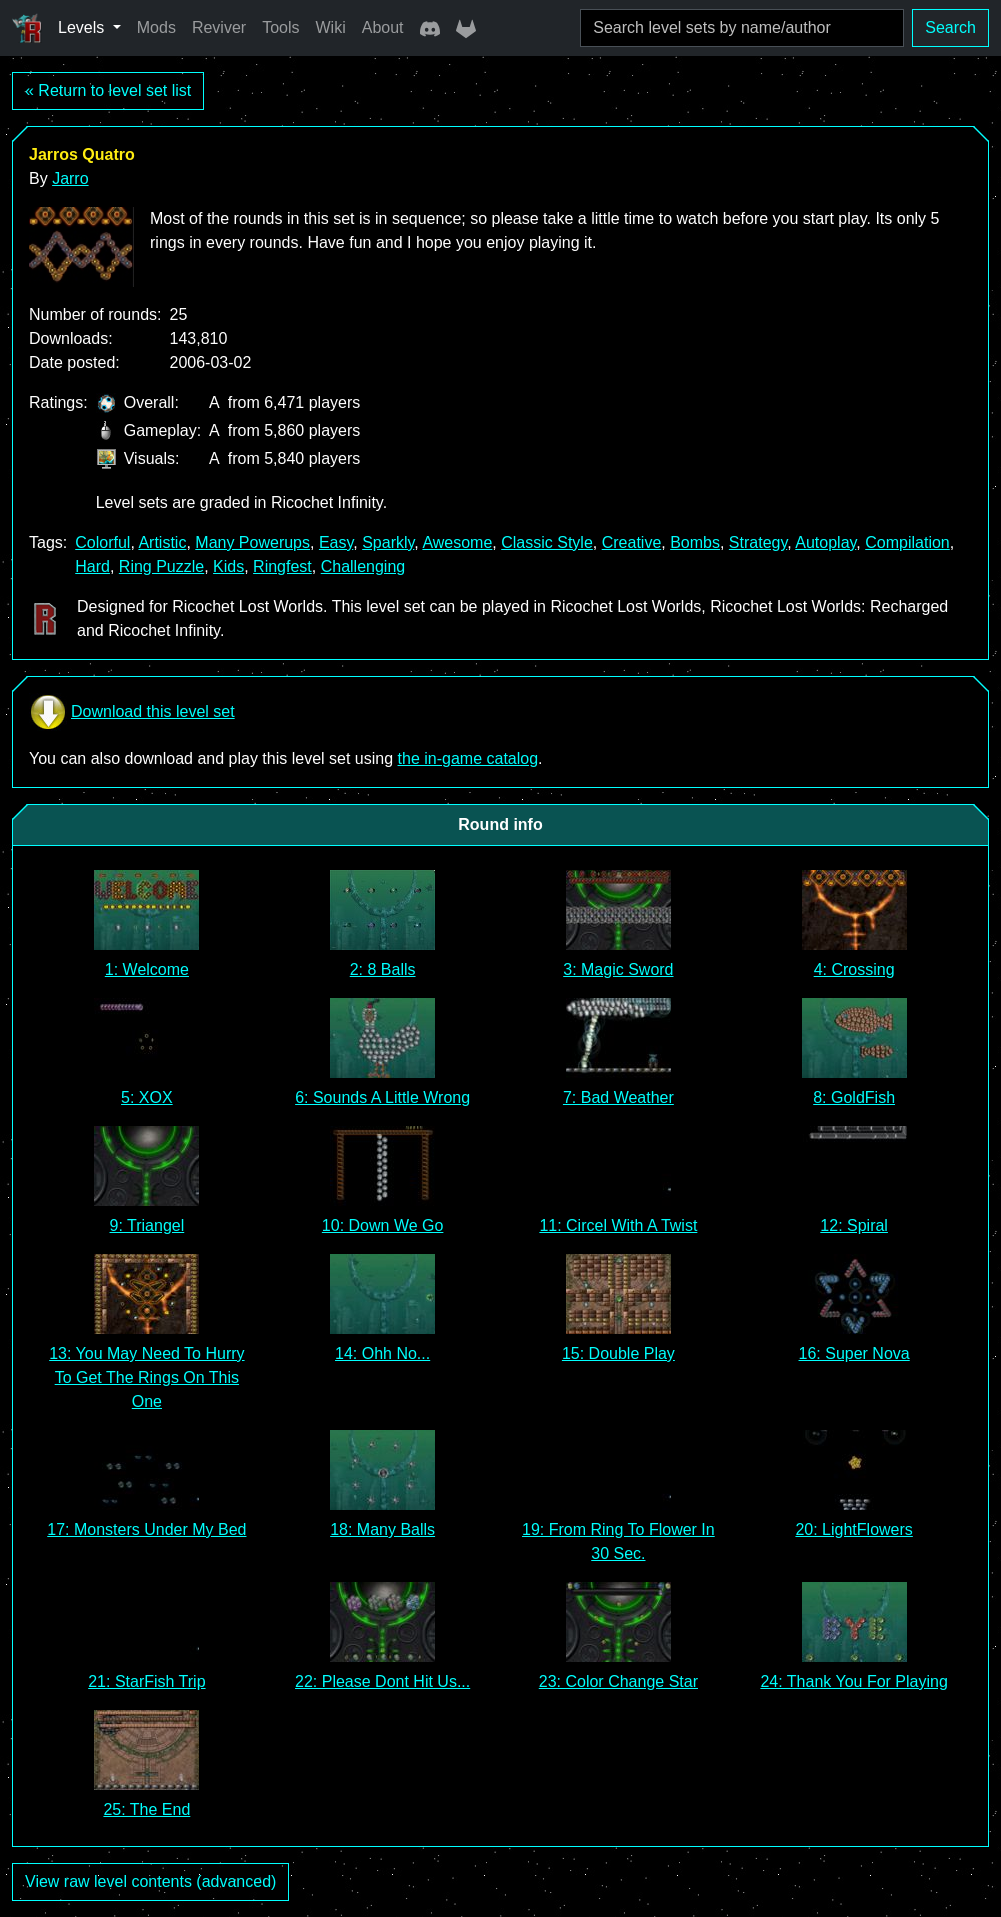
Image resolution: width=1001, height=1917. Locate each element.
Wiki (331, 27)
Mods (156, 27)
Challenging (363, 566)
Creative (632, 542)
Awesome (457, 542)
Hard (92, 566)
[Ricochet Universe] (27, 28)
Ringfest (282, 566)
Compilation (907, 542)
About (383, 27)
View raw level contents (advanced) (150, 1881)
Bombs (695, 542)
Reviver (219, 27)
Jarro (70, 178)
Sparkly (388, 542)
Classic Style (547, 542)
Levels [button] (83, 27)
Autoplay (825, 542)
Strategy (758, 542)
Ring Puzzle (161, 566)
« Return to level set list (108, 90)
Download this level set (132, 712)
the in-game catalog (468, 758)
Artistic (162, 542)
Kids (228, 566)
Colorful (102, 542)
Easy (336, 542)
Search (950, 27)
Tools (280, 27)
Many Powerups (252, 542)
